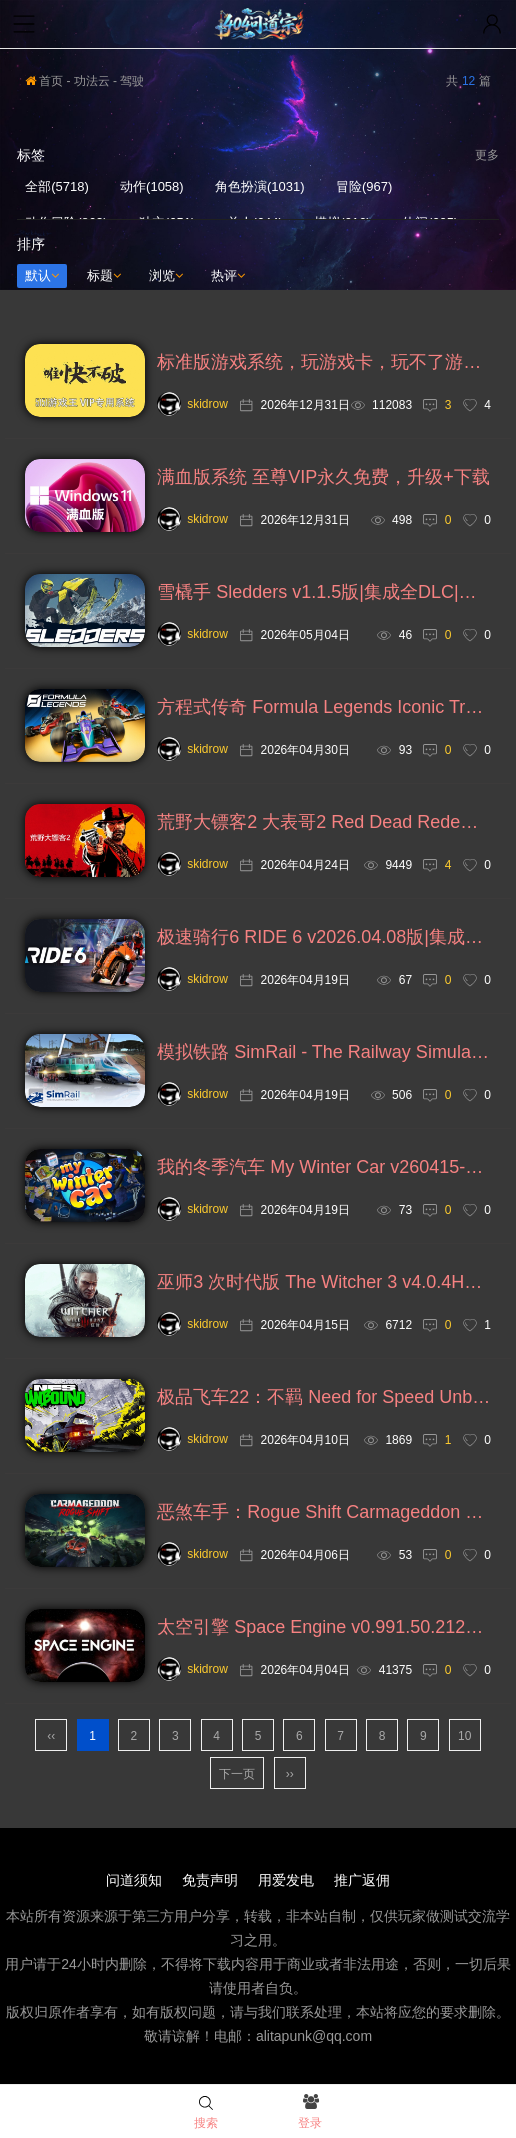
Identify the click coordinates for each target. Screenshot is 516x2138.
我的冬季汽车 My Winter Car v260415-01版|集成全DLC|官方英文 (324, 1167)
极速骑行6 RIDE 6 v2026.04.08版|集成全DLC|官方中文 (324, 937)
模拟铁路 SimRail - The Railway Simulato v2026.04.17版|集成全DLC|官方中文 (324, 1052)
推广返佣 (362, 1880)
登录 (310, 2113)
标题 (104, 275)
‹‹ (51, 1736)
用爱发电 (286, 1880)
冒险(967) (364, 186)
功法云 (92, 81)
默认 (42, 275)
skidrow (192, 404)
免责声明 (210, 1880)
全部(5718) (57, 186)
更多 (487, 155)
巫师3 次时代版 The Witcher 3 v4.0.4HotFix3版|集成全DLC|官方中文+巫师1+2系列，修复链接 (324, 1282)
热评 (228, 275)
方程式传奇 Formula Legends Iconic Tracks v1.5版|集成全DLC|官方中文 (324, 707)
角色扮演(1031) (260, 186)
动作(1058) (152, 186)
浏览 (166, 275)
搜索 (206, 2113)
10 (464, 1736)
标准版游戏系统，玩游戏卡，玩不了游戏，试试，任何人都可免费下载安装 (324, 362)
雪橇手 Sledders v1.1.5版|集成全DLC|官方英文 (324, 592)
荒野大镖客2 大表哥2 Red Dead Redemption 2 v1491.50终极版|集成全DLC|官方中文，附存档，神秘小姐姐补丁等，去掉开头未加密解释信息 (324, 822)
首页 (44, 81)
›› (290, 1774)
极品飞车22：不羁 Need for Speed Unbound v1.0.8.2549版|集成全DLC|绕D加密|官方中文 (324, 1397)
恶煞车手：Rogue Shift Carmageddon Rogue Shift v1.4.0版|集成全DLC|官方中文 (324, 1512)
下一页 (237, 1774)
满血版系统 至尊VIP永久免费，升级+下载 (323, 477)
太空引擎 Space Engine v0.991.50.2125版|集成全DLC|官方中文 (324, 1627)
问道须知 (134, 1880)
